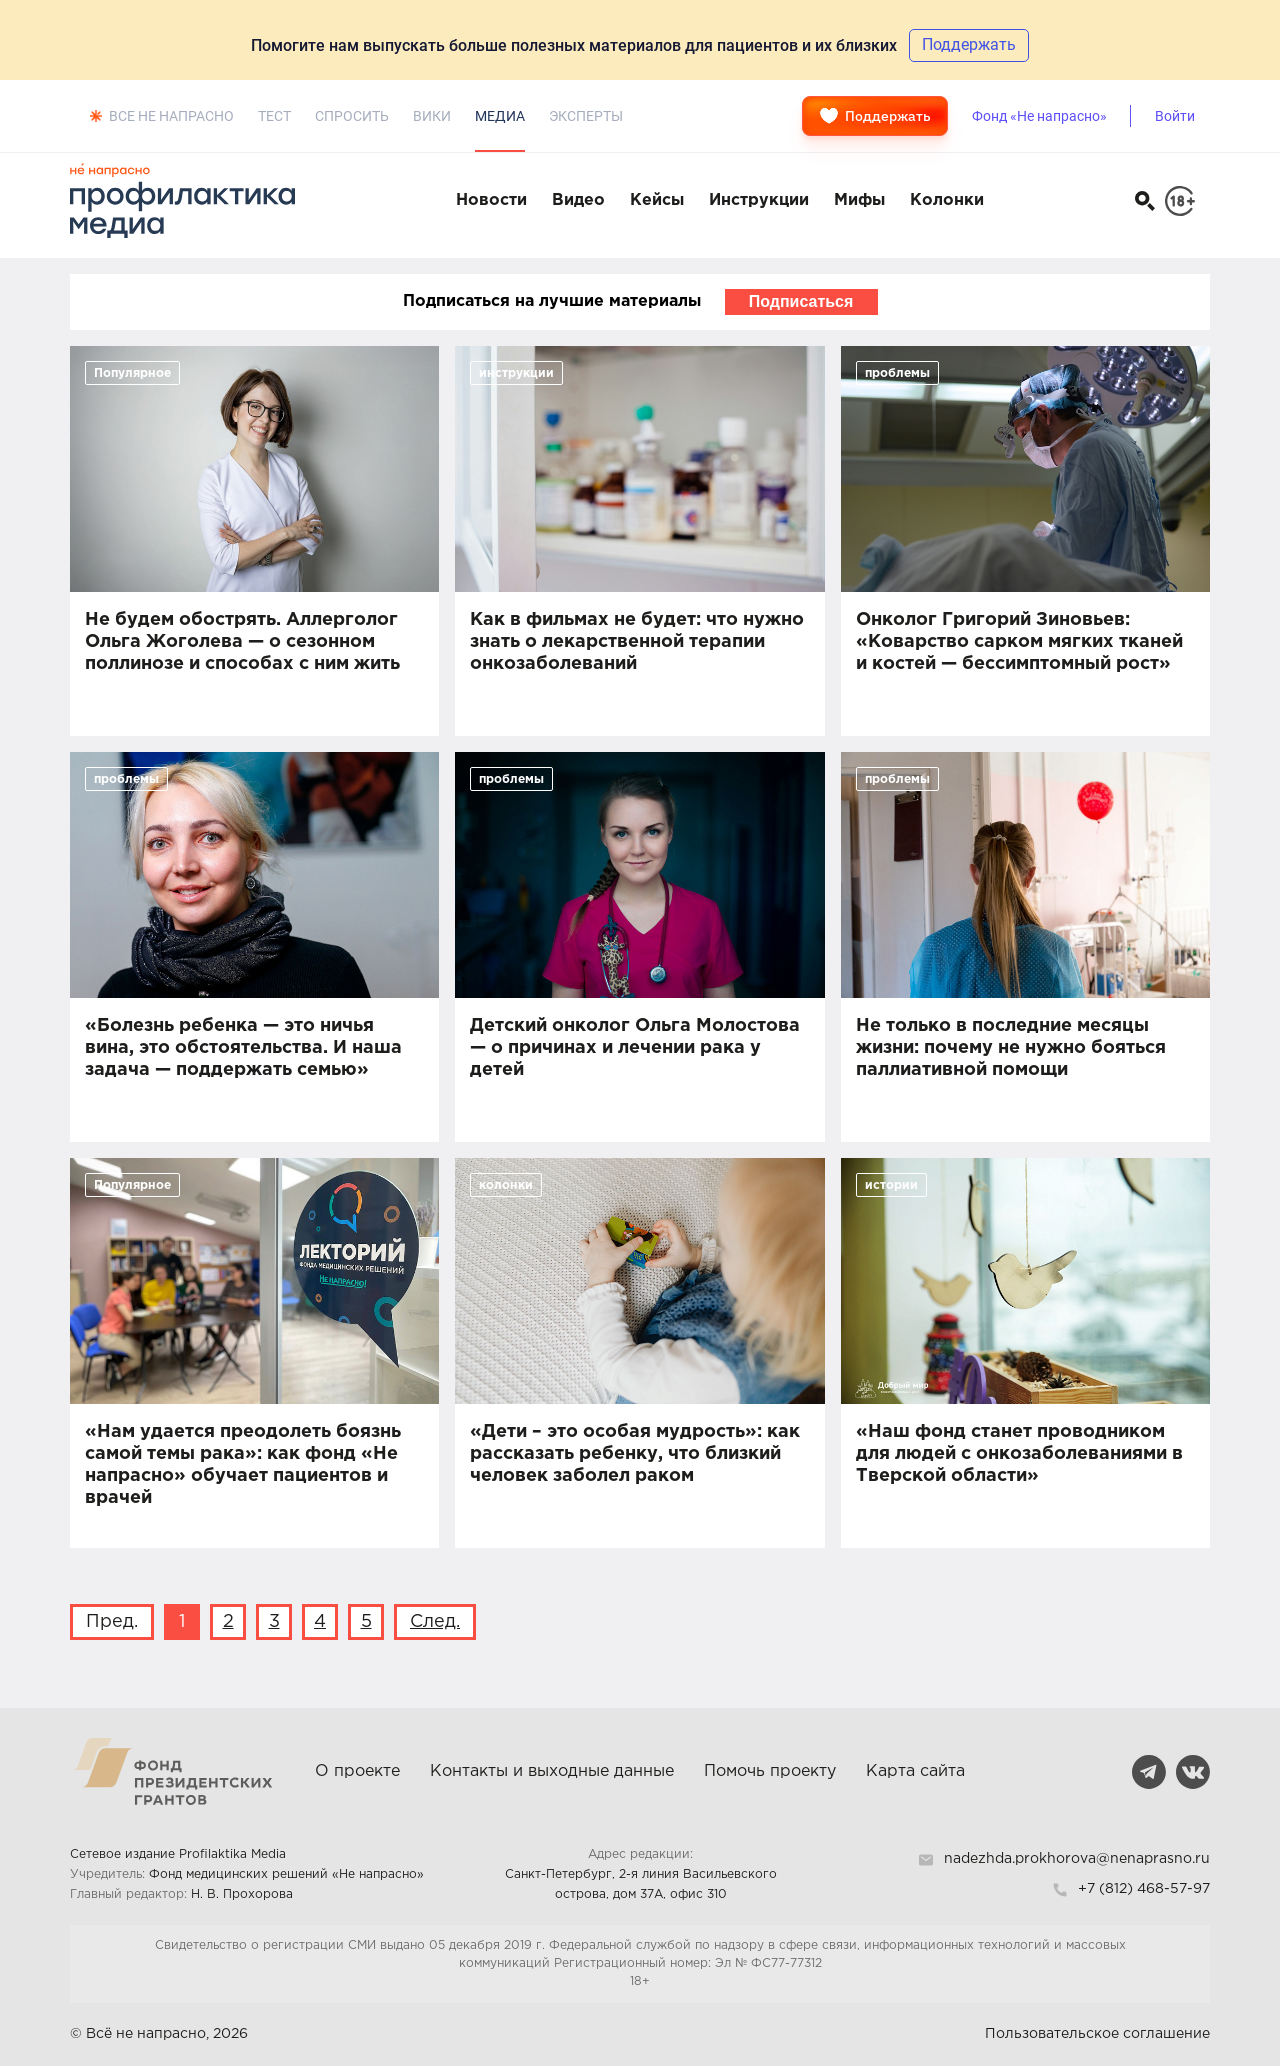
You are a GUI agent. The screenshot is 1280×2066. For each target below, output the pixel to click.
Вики (432, 116)
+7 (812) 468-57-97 (1144, 1889)
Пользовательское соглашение (1097, 2034)
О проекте (357, 1771)
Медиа (500, 116)
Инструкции (759, 200)
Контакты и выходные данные (552, 1771)
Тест (274, 116)
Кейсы (657, 200)
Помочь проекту (770, 1771)
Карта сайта (915, 1771)
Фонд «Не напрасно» (1039, 116)
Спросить (352, 116)
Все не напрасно (171, 116)
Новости (491, 200)
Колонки (947, 200)
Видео (578, 200)
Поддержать (875, 116)
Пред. (112, 1622)
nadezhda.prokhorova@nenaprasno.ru (1077, 1859)
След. (435, 1622)
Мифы (859, 200)
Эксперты (586, 116)
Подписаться (801, 301)
